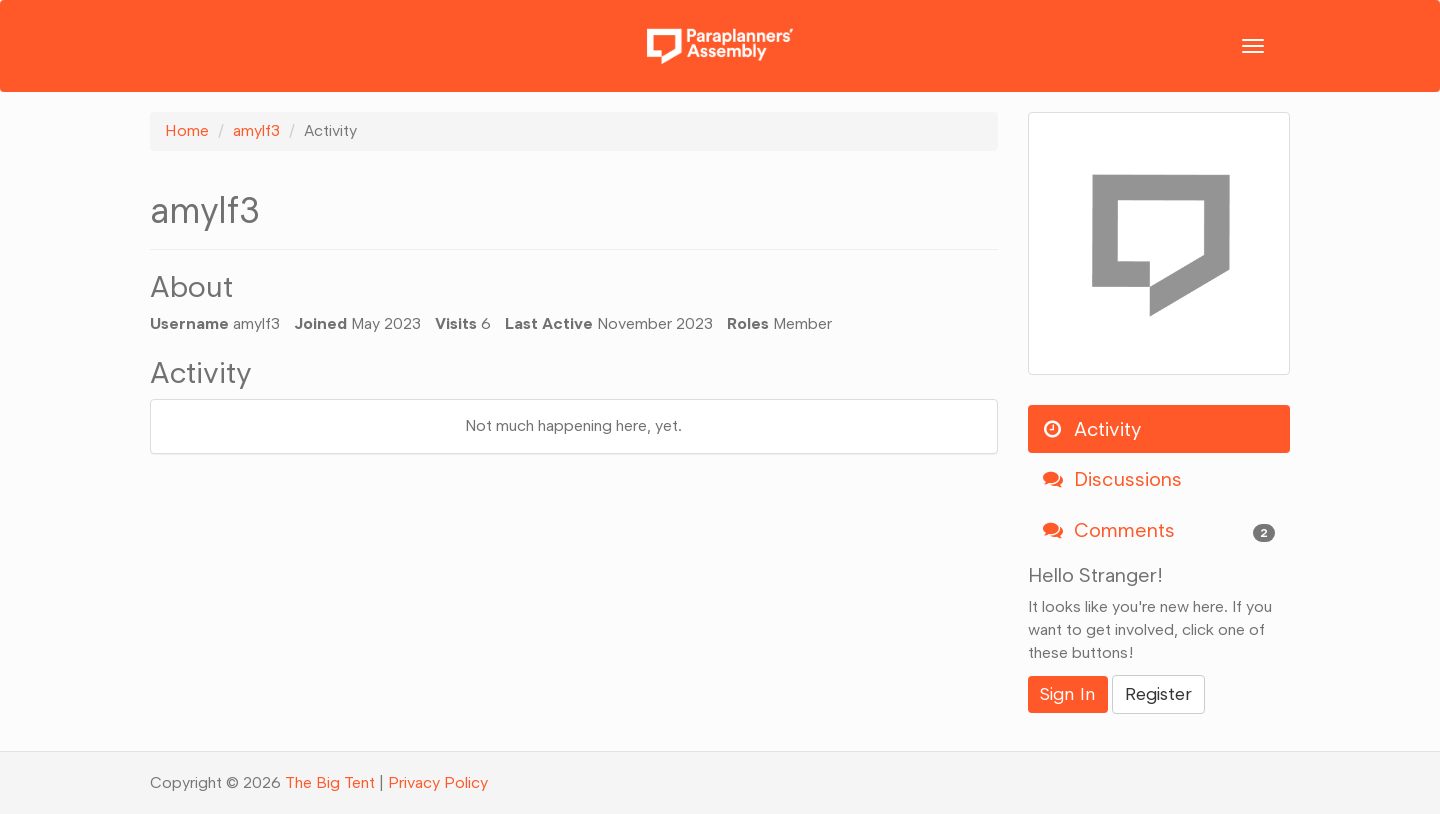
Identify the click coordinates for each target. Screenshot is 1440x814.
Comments (1159, 530)
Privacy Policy (438, 782)
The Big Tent (330, 782)
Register (1158, 694)
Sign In (1068, 694)
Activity (1092, 429)
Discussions (1112, 479)
